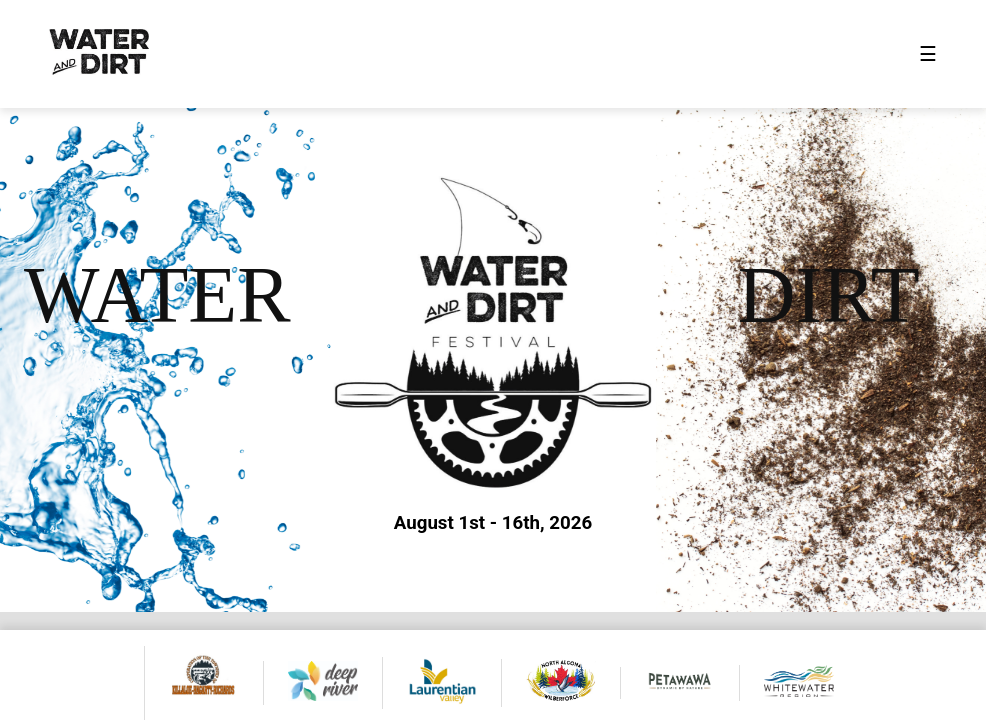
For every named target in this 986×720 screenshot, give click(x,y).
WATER (157, 295)
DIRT (829, 295)
